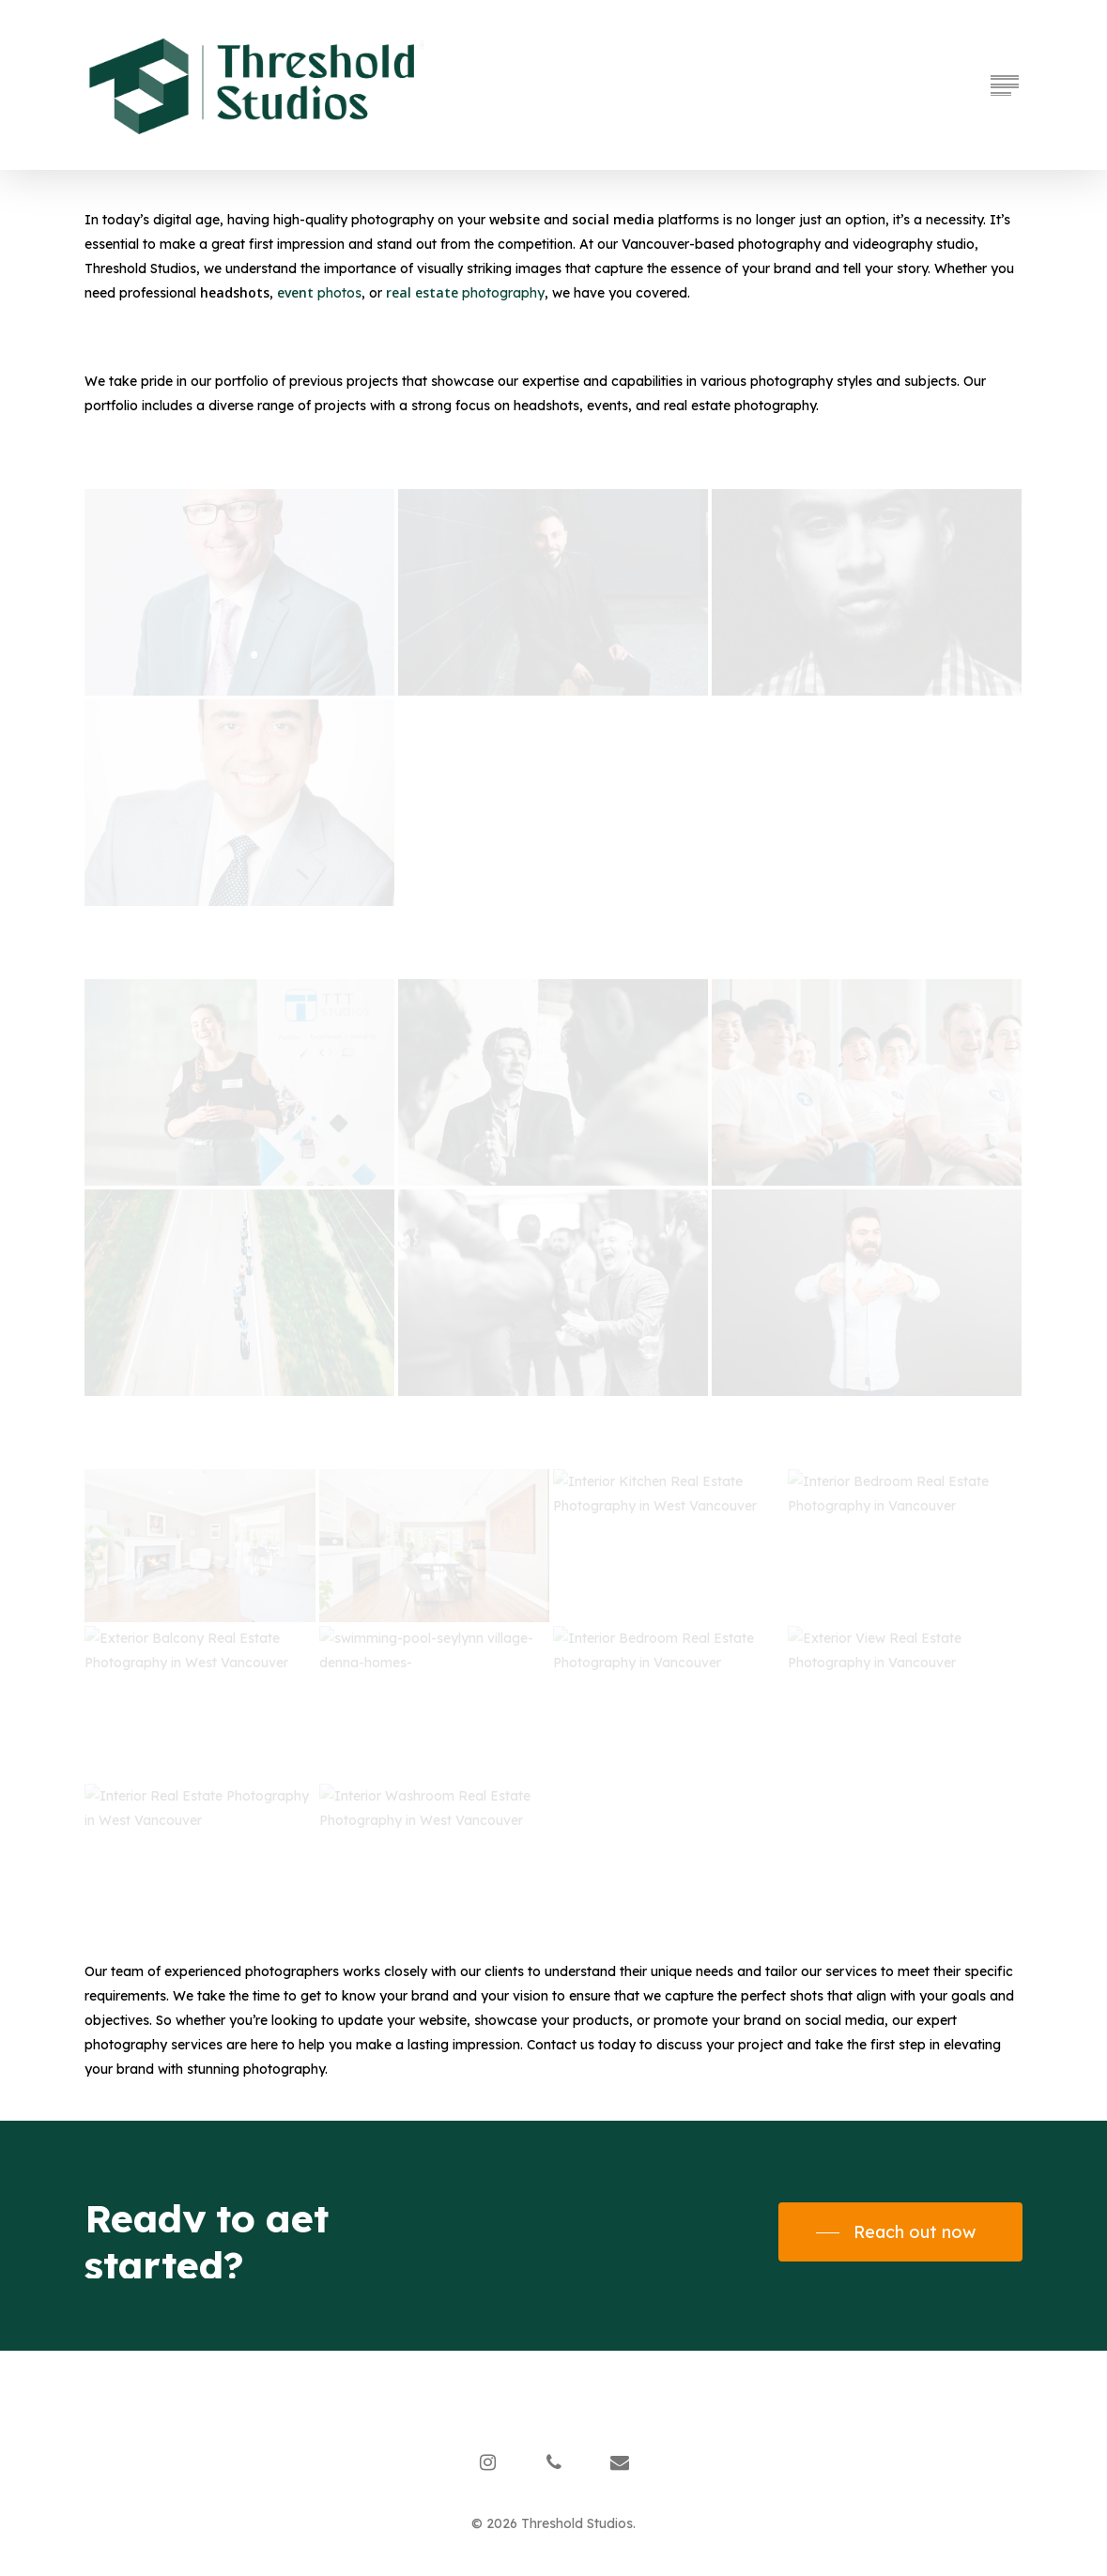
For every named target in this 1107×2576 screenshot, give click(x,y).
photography (465, 292)
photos (319, 292)
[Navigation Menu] (1006, 85)
